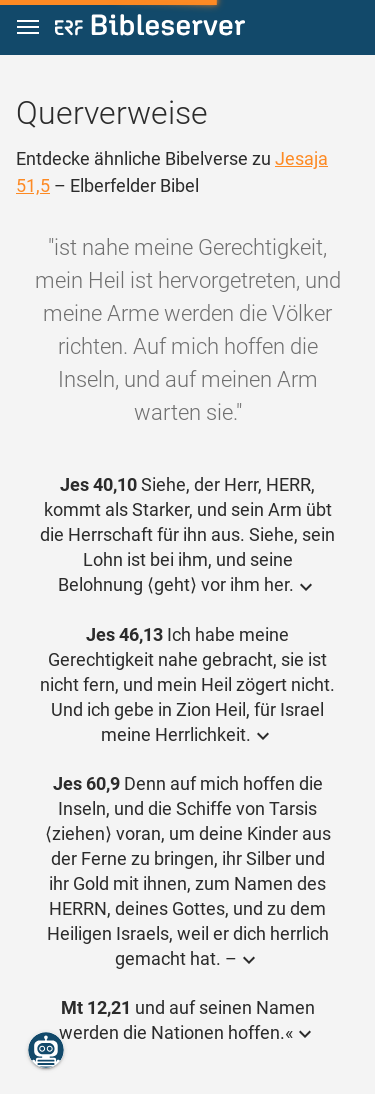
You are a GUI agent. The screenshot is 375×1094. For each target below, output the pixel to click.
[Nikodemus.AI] (46, 1050)
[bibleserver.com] (150, 28)
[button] (28, 27)
